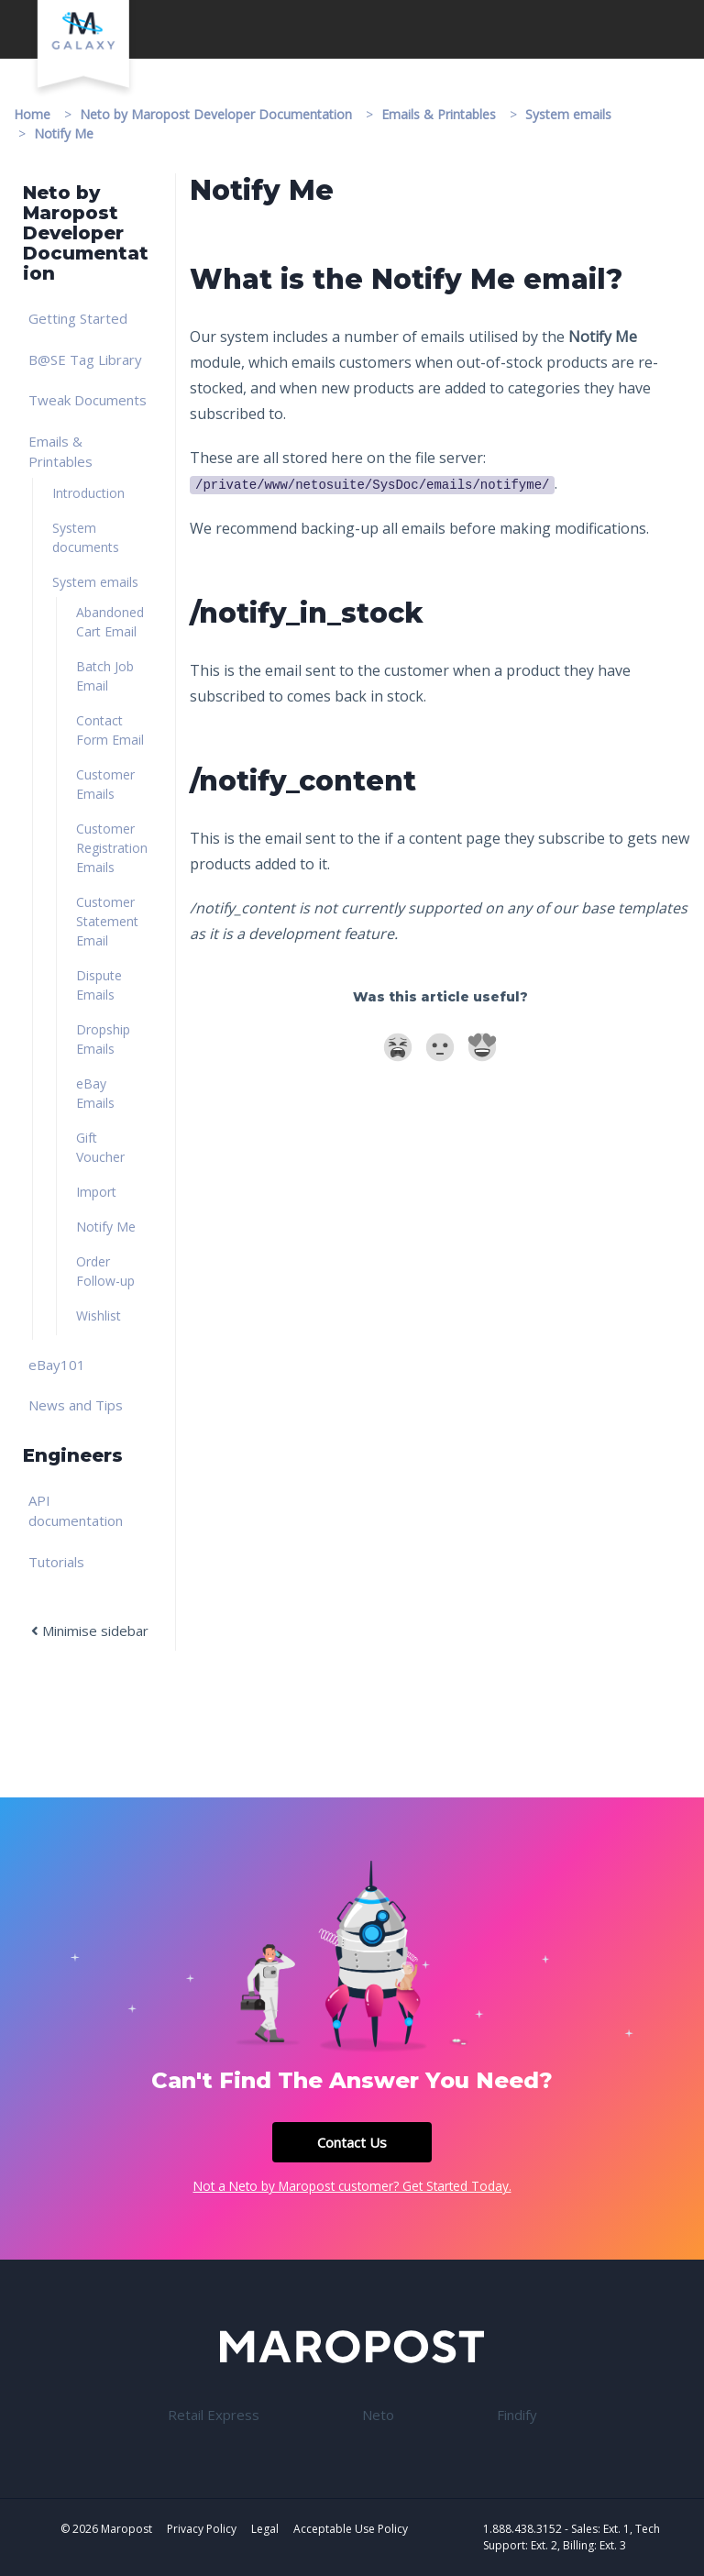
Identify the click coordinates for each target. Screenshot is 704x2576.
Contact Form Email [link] (110, 730)
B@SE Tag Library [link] (85, 359)
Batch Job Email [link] (105, 676)
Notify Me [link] (106, 1226)
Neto (378, 2414)
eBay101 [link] (56, 1364)
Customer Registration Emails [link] (112, 848)
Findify (517, 2414)
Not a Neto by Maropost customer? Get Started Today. (352, 2186)
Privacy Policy (201, 2529)
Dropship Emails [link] (103, 1039)
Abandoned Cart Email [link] (110, 621)
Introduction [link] (88, 493)
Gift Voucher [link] (100, 1147)
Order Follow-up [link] (105, 1271)
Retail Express (213, 2414)
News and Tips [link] (75, 1405)
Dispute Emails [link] (99, 985)
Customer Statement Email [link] (107, 921)
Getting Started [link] (77, 318)
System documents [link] (85, 537)
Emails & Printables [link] (60, 451)
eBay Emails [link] (95, 1093)
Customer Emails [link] (105, 784)
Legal (265, 2529)
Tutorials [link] (56, 1562)
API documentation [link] (75, 1511)
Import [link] (96, 1191)
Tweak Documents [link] (87, 400)
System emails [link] (95, 582)
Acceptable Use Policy (350, 2529)
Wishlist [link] (98, 1315)
